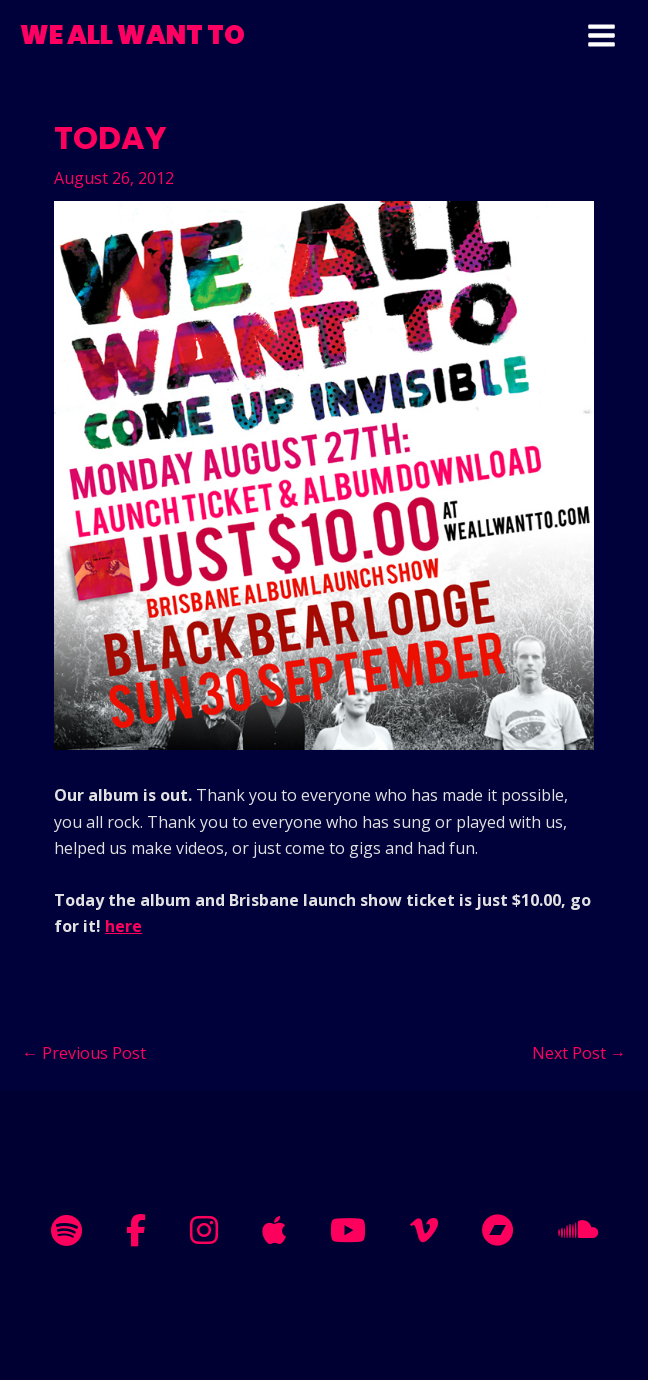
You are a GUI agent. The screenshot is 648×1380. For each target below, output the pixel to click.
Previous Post (84, 1053)
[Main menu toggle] (601, 35)
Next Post (579, 1053)
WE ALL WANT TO (132, 35)
